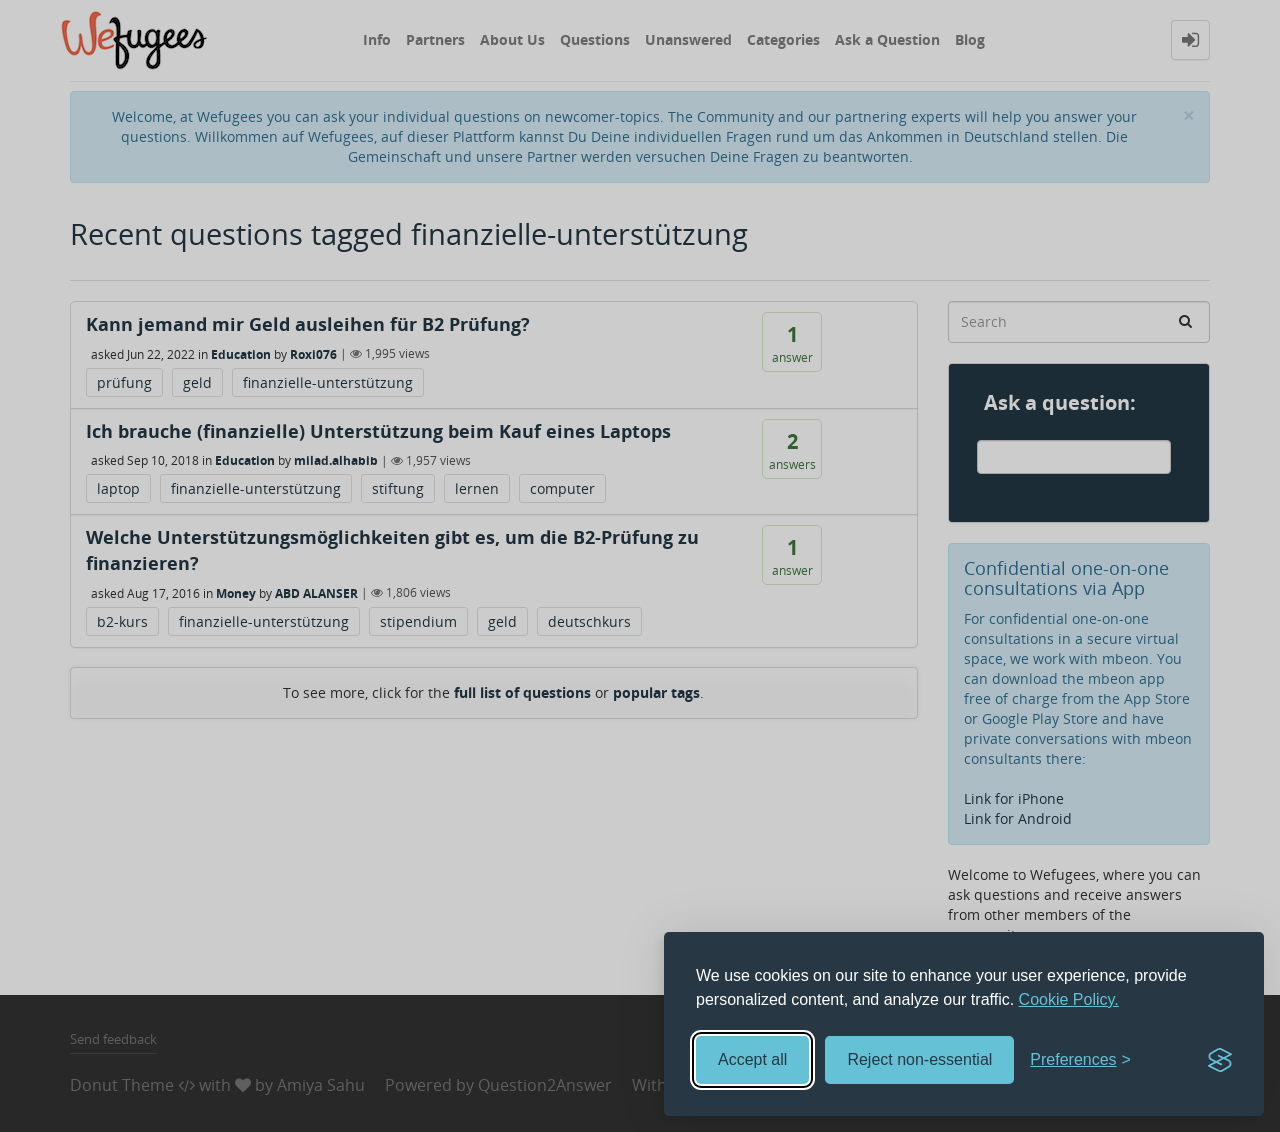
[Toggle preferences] (1080, 1060)
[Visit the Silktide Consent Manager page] (1220, 1060)
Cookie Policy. (1069, 999)
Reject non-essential (919, 1059)
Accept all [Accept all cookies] (752, 1059)
